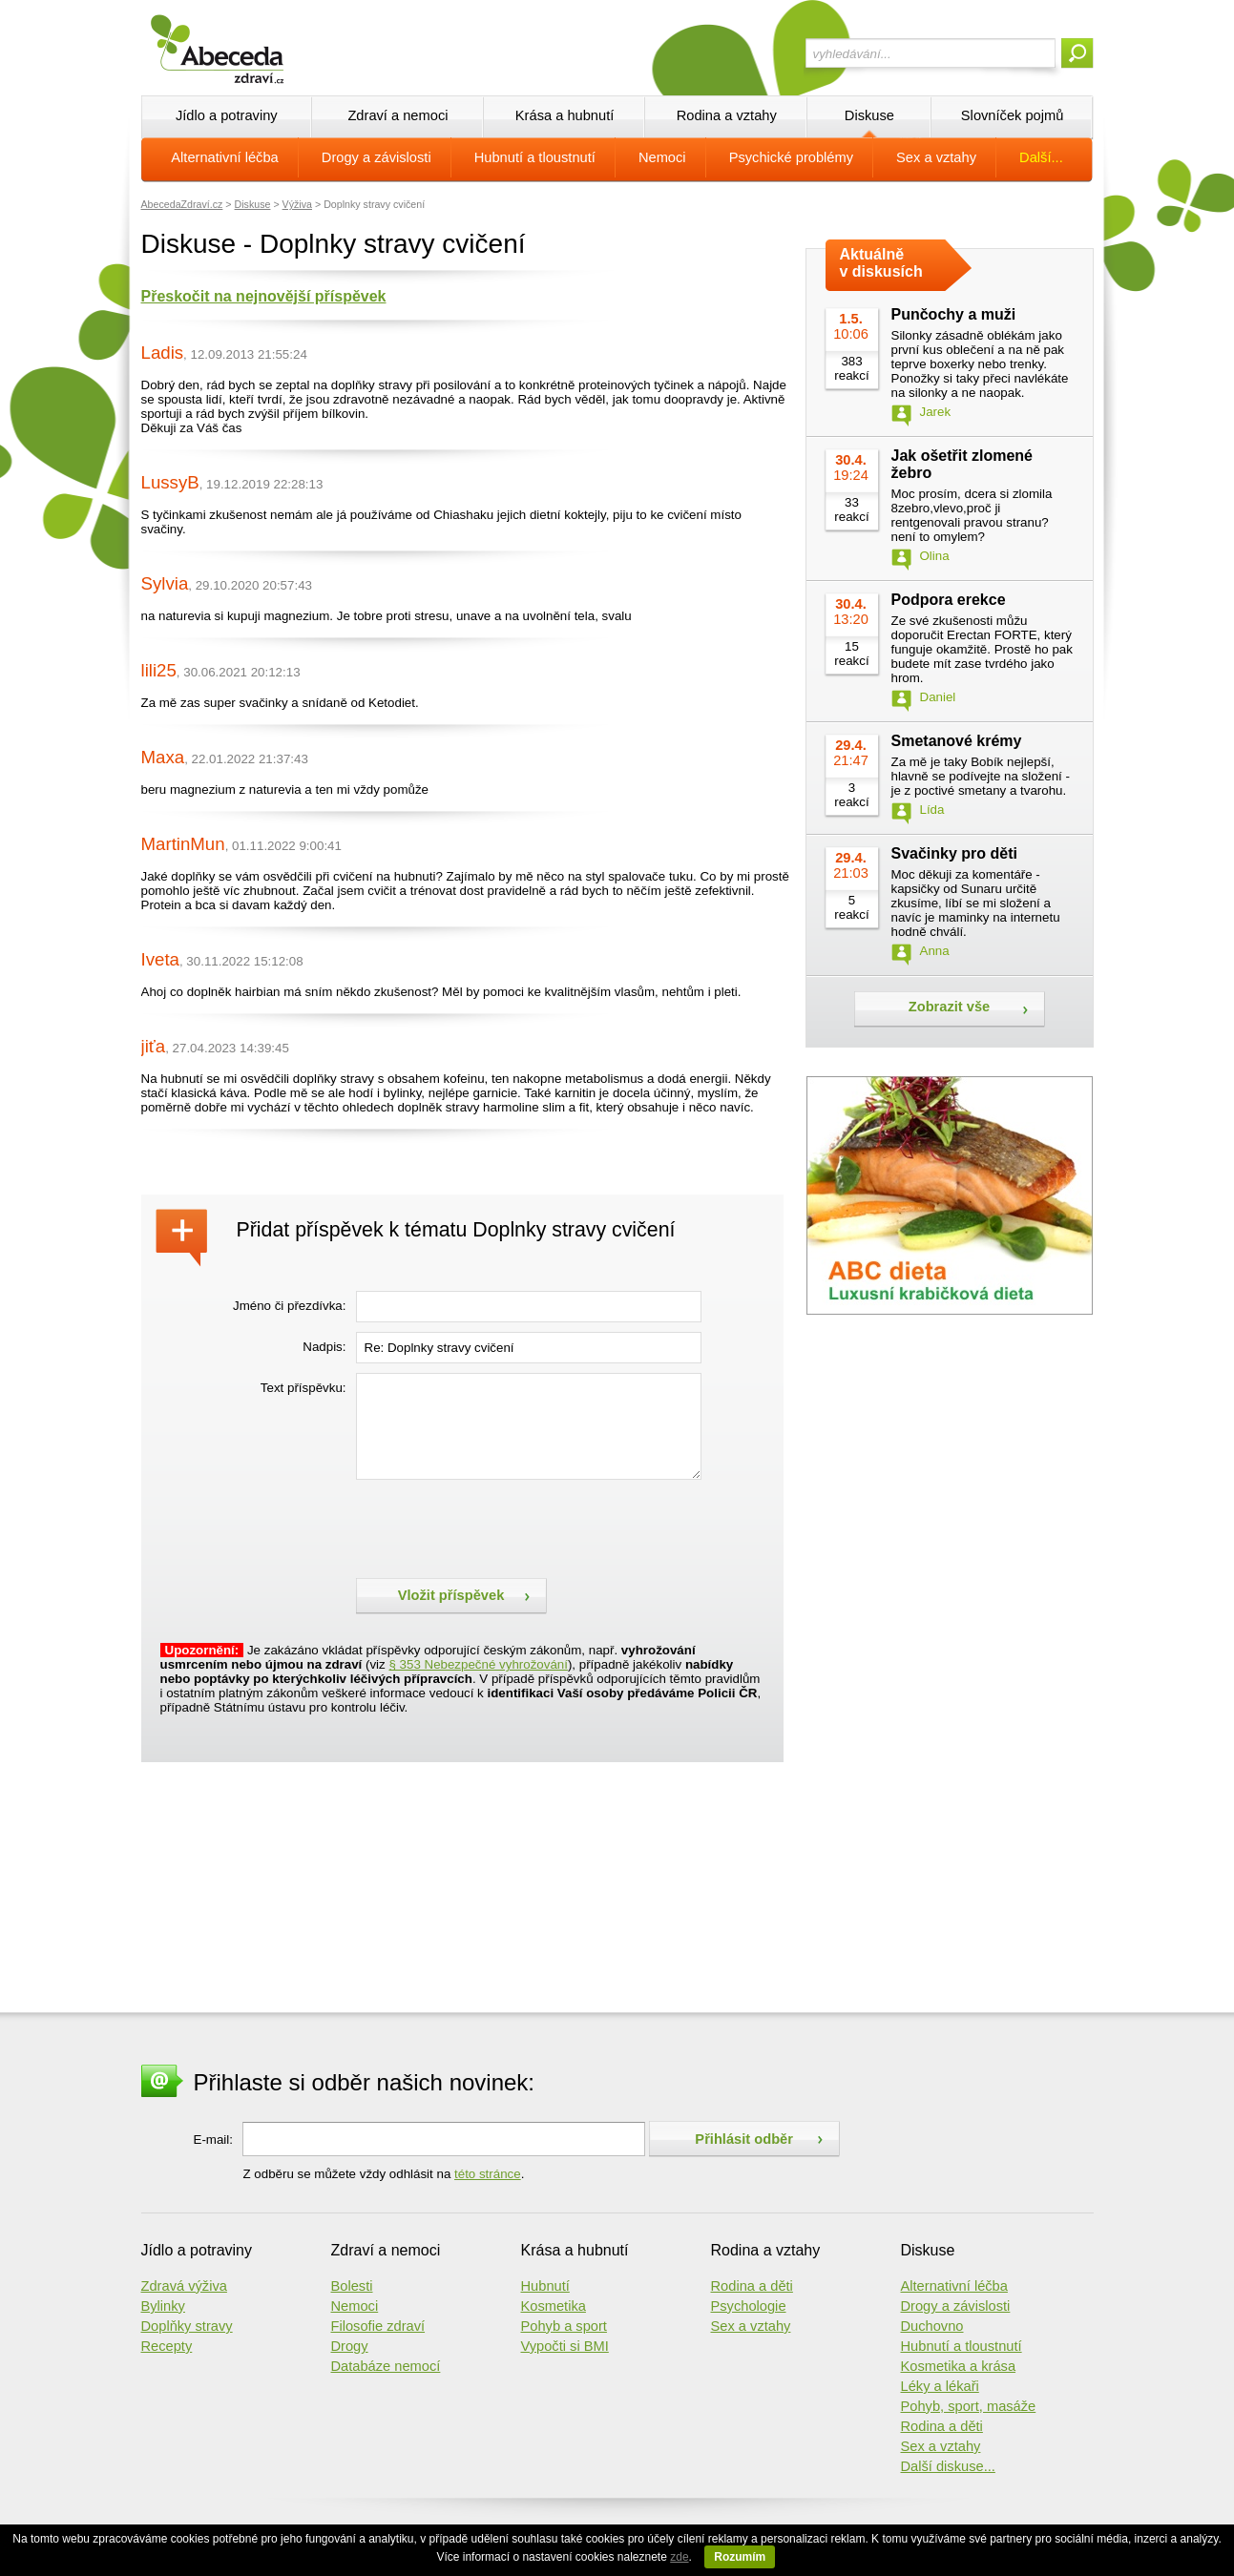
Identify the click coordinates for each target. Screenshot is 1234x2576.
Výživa (297, 204)
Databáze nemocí (386, 2366)
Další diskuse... (948, 2466)
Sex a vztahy (936, 157)
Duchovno (932, 2326)
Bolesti (352, 2286)
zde (679, 2557)
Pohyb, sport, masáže (968, 2406)
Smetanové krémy (956, 741)
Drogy (349, 2346)
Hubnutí (545, 2286)
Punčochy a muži (953, 314)
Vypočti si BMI (565, 2346)
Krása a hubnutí (564, 115)
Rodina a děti (752, 2286)
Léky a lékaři (940, 2386)
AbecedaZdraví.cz (182, 204)
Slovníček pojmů (1012, 115)
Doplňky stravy (187, 2326)
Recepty (167, 2346)
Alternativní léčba (224, 157)
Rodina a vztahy (727, 115)
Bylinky (163, 2306)
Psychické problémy (791, 157)
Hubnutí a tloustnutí (535, 157)
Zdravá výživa (184, 2286)
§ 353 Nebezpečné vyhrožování (477, 1664)
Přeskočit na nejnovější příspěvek (264, 296)
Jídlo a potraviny (227, 115)
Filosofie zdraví (378, 2326)
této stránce (487, 2174)
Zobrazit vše (950, 1006)
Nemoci (662, 157)
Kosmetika (553, 2306)
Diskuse (869, 115)
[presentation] (501, 1526)
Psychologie (748, 2306)
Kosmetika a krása (958, 2366)
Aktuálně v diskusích (881, 263)
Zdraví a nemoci (397, 115)
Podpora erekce (948, 600)
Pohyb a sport (564, 2326)
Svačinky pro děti (954, 853)
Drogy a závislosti (376, 157)
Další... (1041, 157)
